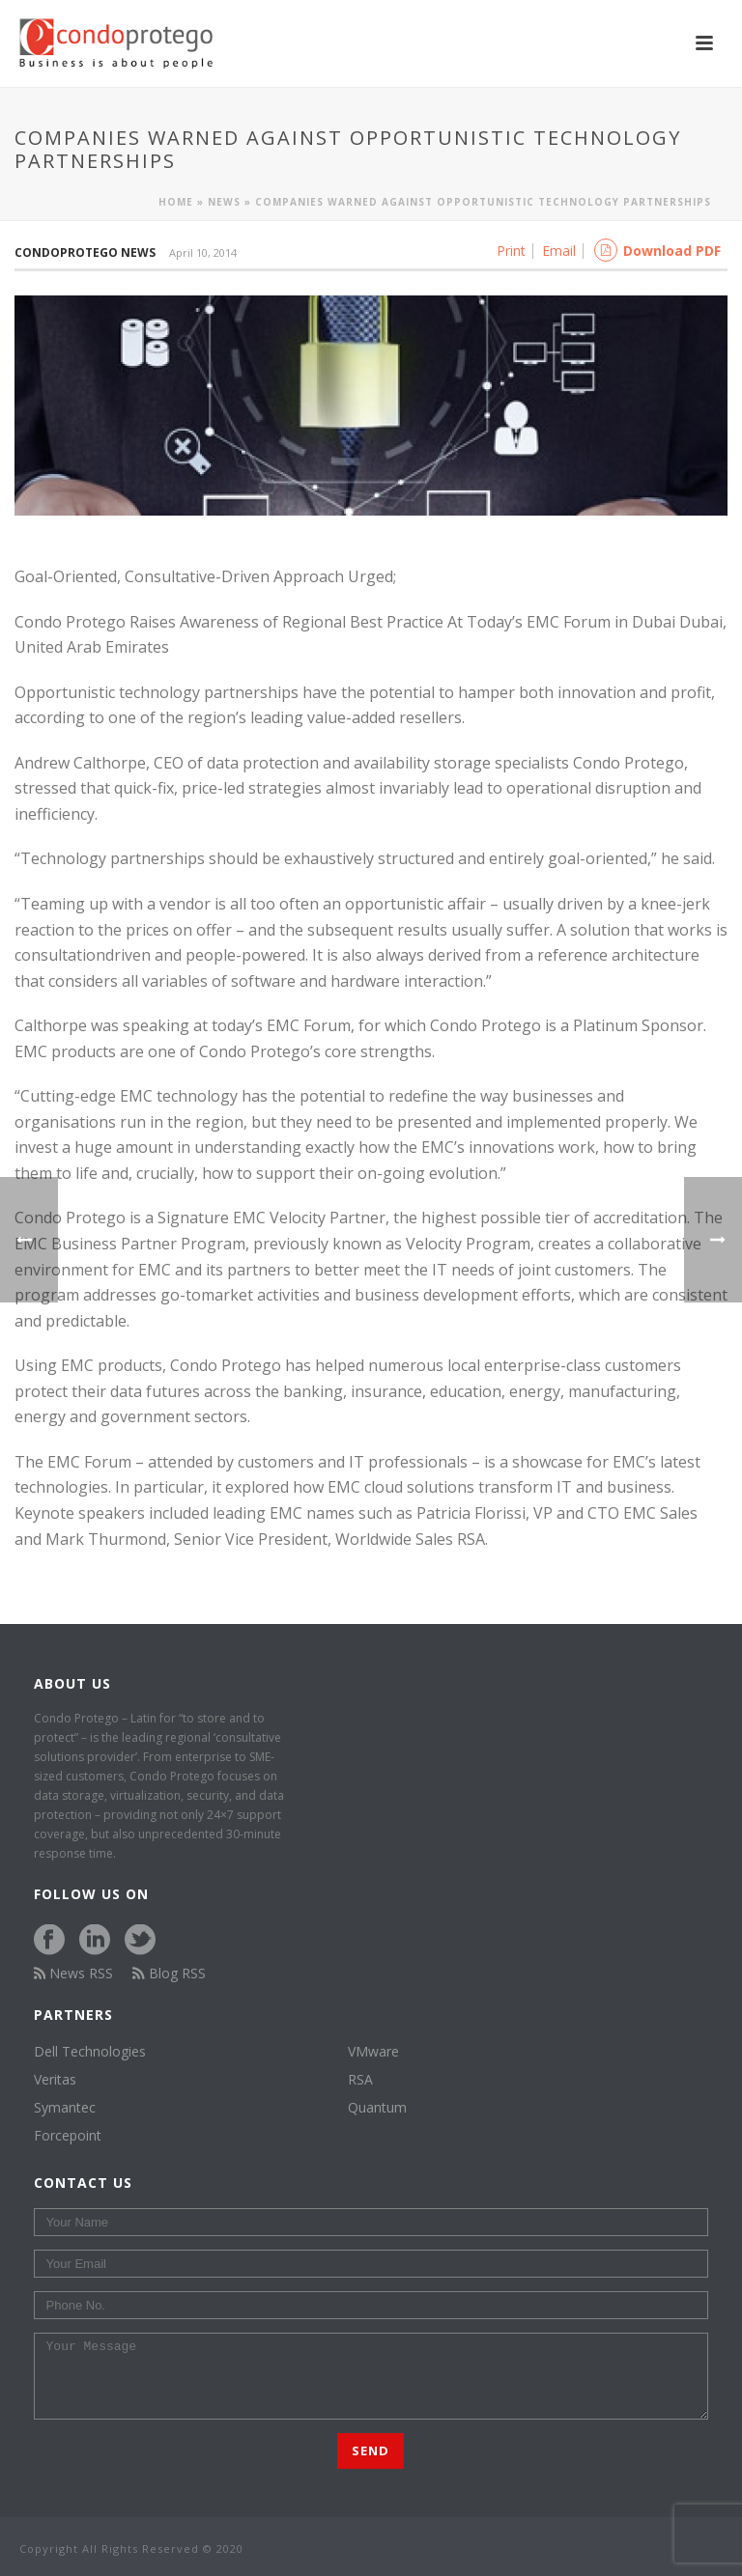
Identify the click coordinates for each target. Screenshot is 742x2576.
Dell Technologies (90, 2051)
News (224, 202)
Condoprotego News (85, 252)
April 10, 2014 (203, 252)
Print (511, 251)
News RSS (74, 1973)
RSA (360, 2079)
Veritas (55, 2079)
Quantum (377, 2107)
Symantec (65, 2107)
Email (559, 251)
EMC (435, 1147)
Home (175, 202)
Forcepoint (67, 2135)
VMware (373, 2051)
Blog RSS (169, 1973)
